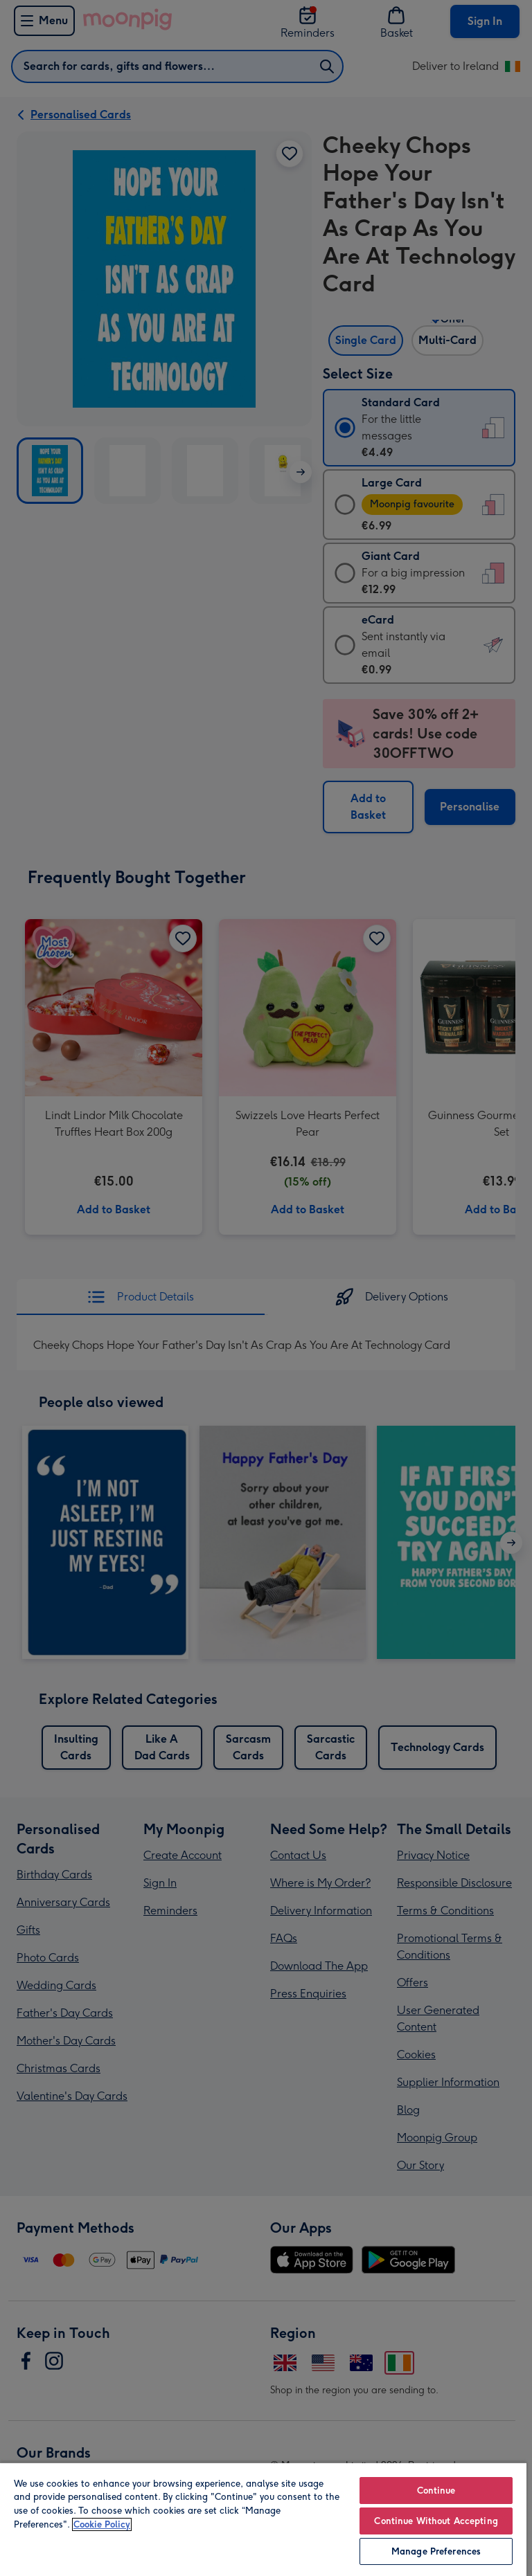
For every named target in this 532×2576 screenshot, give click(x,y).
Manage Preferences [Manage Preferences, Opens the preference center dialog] (436, 2551)
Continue (436, 2490)
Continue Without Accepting (435, 2521)
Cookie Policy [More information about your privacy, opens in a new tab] (101, 2524)
